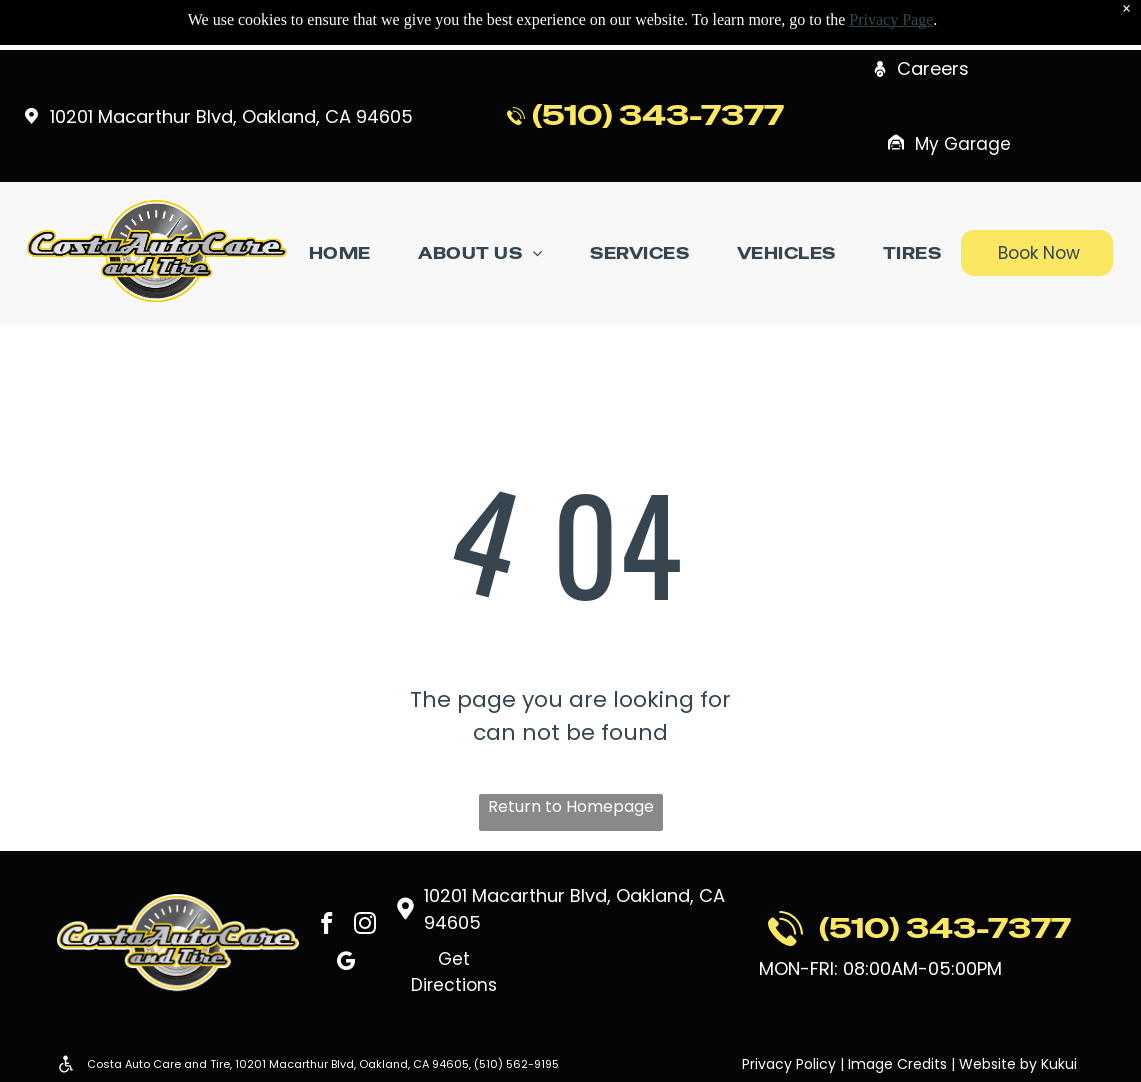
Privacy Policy (789, 1064)
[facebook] (326, 925)
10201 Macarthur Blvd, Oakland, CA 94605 (231, 116)
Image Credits (897, 1064)
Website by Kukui (1018, 1064)
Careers (933, 68)
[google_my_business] (346, 965)
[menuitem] (340, 253)
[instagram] (366, 925)
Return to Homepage (571, 806)
